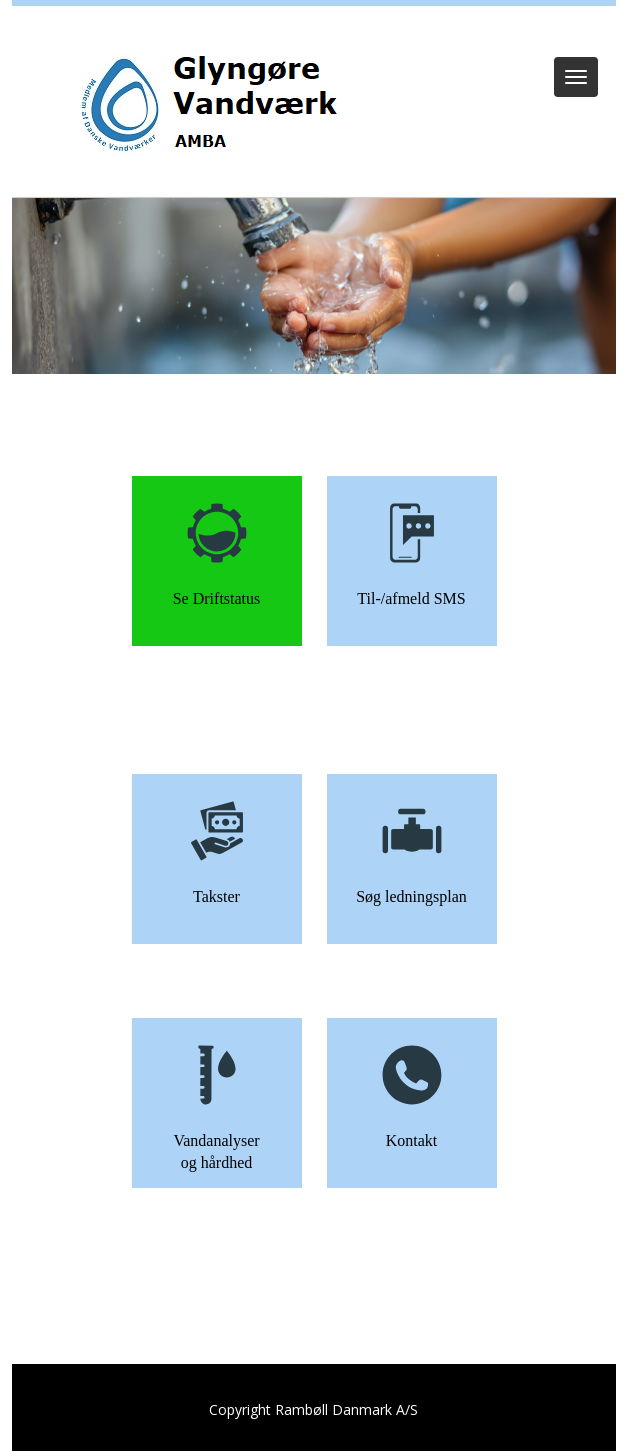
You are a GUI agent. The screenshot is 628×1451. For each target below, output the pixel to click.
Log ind (314, 32)
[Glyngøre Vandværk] (213, 106)
